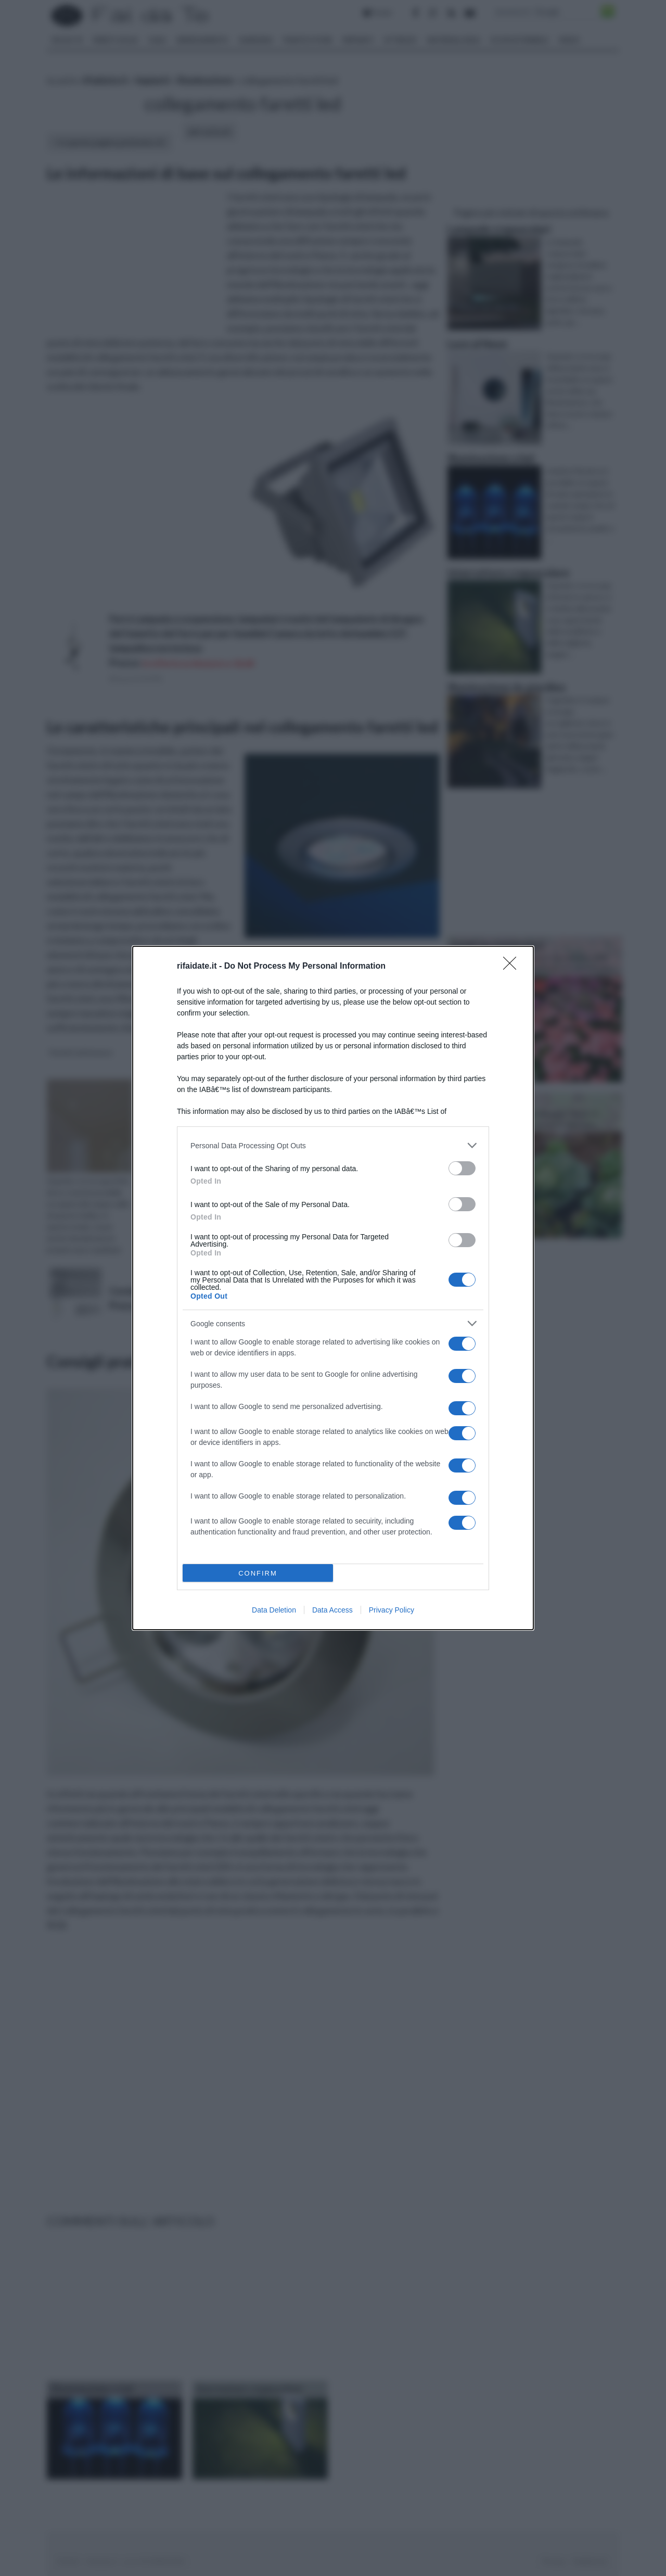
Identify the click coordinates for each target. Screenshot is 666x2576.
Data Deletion (274, 1610)
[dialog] (333, 1288)
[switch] (462, 1168)
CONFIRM (257, 1573)
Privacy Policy (391, 1610)
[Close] (513, 966)
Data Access (332, 1610)
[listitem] (333, 1145)
